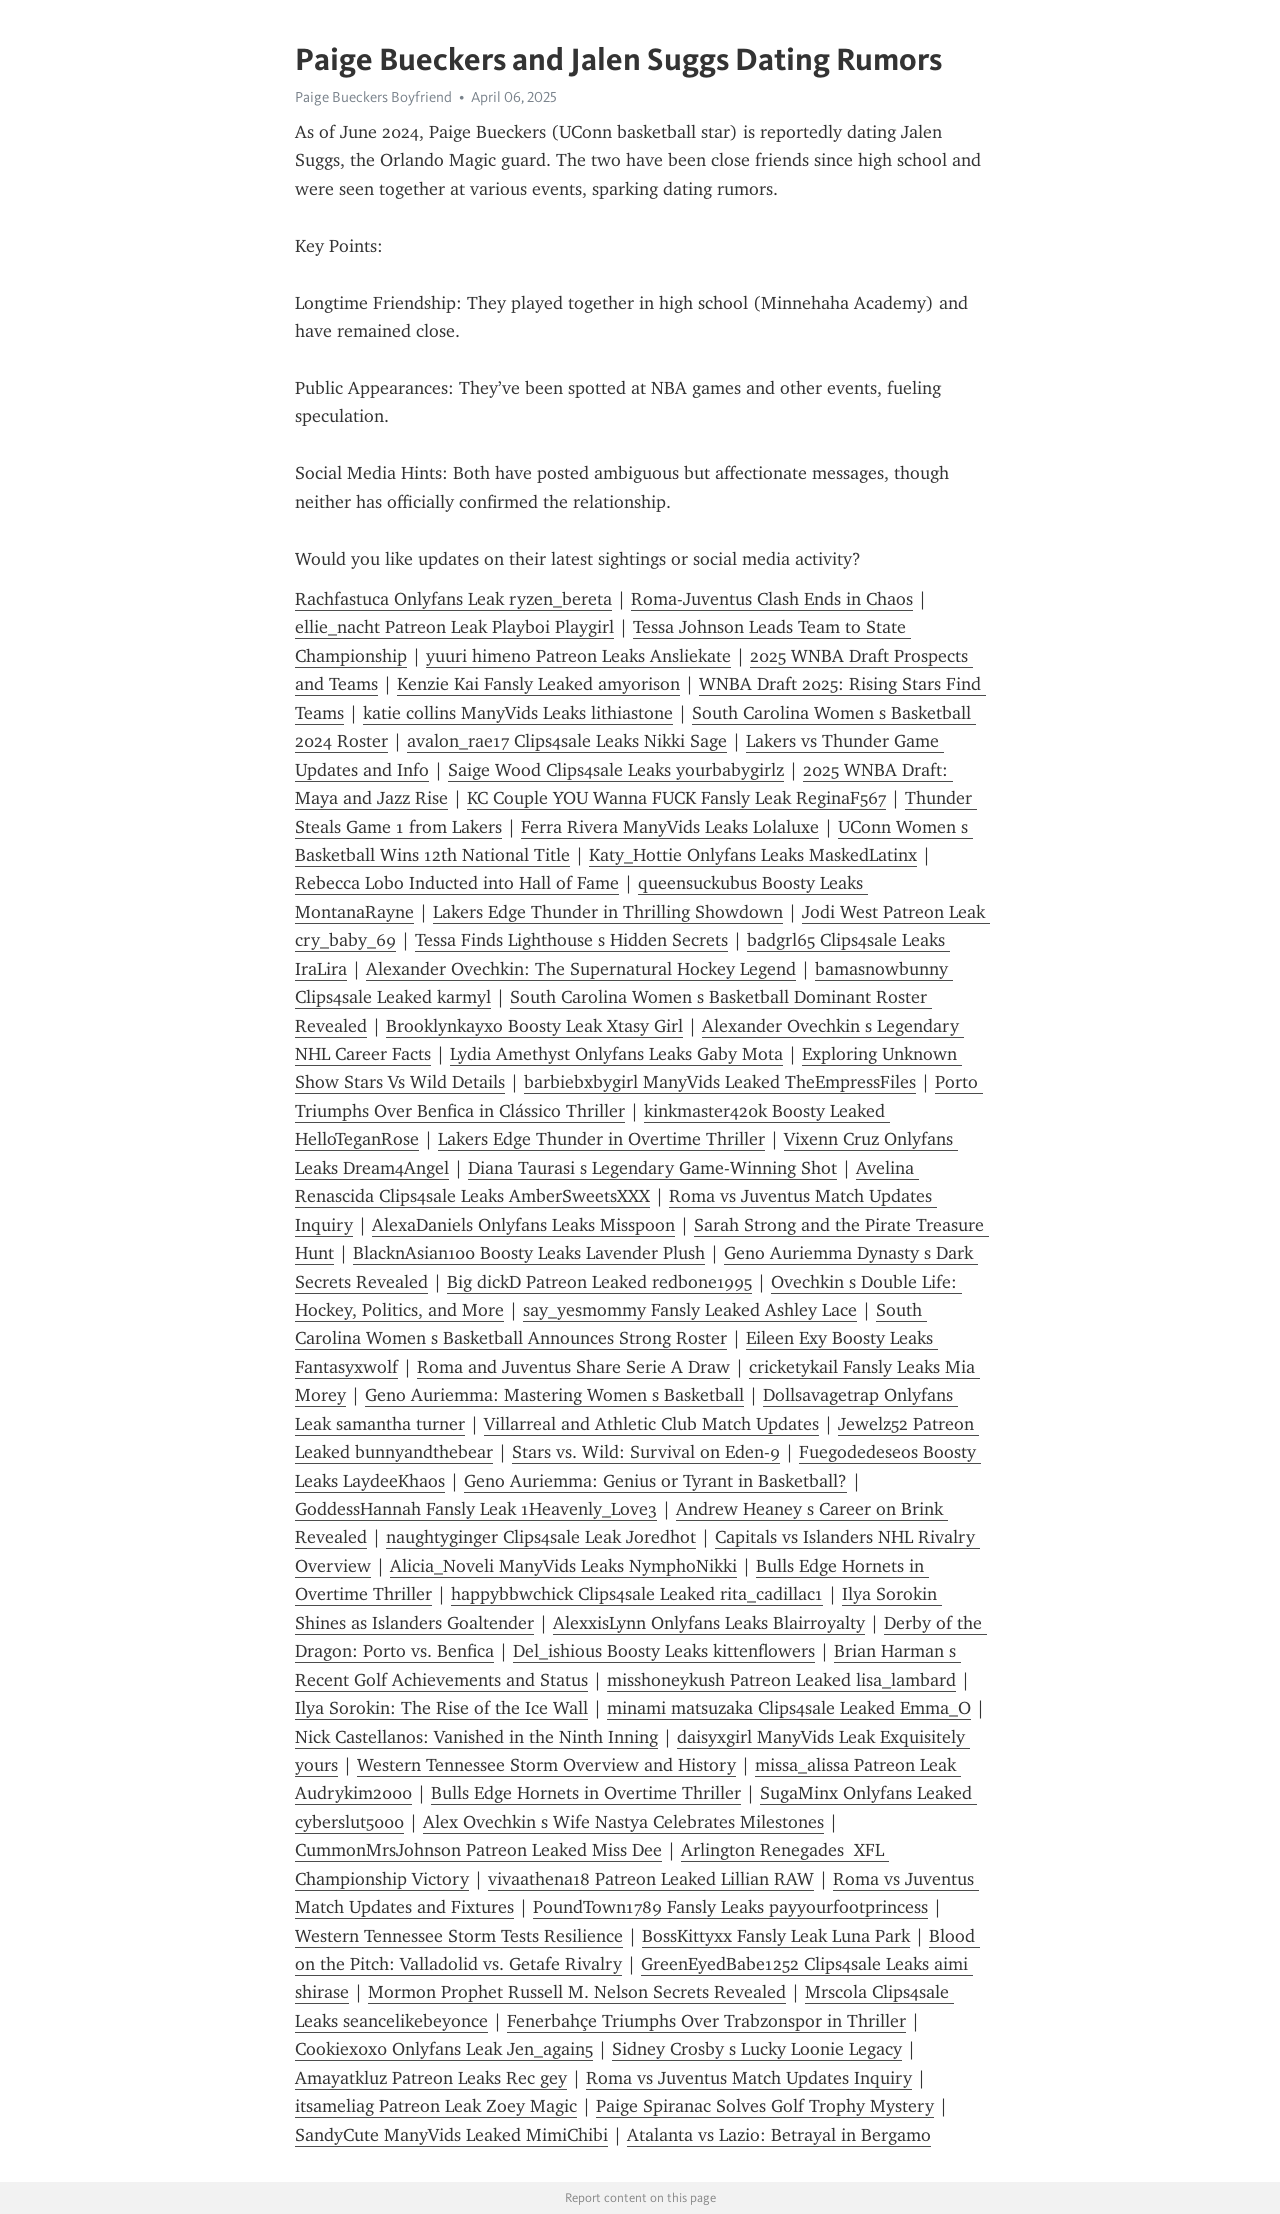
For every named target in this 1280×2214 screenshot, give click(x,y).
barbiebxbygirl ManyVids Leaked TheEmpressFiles (720, 1082)
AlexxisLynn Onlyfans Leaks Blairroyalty (709, 1623)
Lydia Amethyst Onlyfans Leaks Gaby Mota (616, 1054)
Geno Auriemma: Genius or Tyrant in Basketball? (655, 1481)
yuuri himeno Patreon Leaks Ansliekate (578, 656)
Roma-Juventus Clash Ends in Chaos (772, 599)
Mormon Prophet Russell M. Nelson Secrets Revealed (577, 1992)
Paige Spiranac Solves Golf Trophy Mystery (765, 2106)
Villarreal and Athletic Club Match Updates (651, 1424)
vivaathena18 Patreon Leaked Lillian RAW (651, 1879)
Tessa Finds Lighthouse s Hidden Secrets (571, 940)
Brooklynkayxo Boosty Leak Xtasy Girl (534, 1026)
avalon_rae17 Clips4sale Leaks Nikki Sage (567, 741)
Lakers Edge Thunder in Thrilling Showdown (608, 912)
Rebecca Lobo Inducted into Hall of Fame (457, 883)
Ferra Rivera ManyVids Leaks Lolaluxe (670, 827)
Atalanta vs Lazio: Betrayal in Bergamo (779, 2135)
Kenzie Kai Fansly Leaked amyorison (538, 684)
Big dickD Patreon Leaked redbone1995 (599, 1282)
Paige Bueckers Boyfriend (373, 97)
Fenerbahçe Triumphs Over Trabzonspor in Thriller (706, 2021)
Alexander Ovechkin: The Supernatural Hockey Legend (581, 969)
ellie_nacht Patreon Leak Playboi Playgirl (454, 627)
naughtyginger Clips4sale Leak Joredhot (541, 1537)
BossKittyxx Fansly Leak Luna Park (776, 1936)
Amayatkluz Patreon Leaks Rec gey (431, 2078)
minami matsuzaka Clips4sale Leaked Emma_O (789, 1708)
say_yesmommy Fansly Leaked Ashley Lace (690, 1310)
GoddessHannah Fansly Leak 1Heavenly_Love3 (476, 1509)
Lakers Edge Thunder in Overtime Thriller (601, 1139)
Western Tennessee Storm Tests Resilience (459, 1936)
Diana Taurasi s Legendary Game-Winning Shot (652, 1168)
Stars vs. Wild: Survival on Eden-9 (646, 1452)
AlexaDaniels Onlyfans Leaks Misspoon (523, 1225)
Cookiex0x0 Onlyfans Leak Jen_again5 (444, 2049)
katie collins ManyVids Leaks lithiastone (518, 713)
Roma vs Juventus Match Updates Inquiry (749, 2078)
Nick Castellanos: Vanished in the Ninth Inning (476, 1737)
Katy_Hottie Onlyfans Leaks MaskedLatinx (753, 855)
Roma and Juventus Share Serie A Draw (573, 1367)
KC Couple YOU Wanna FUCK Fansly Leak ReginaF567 (676, 798)
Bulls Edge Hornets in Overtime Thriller (586, 1793)
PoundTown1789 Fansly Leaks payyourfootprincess (730, 1907)
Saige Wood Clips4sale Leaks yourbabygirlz (616, 770)
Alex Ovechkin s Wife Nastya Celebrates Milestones (623, 1822)
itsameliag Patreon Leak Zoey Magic (436, 2106)
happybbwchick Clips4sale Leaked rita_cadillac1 (637, 1594)
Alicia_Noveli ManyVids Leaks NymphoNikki (563, 1566)
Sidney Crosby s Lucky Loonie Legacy (757, 2049)
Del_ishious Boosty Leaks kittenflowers (664, 1651)
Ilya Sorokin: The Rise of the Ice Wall (441, 1708)
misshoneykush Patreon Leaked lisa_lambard (781, 1680)
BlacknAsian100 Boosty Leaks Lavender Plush (529, 1253)
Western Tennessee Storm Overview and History (546, 1765)
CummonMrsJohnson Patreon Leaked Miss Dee (478, 1850)
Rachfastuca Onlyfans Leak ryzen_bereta (453, 599)
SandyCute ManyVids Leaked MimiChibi (451, 2135)
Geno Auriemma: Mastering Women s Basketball (554, 1395)
